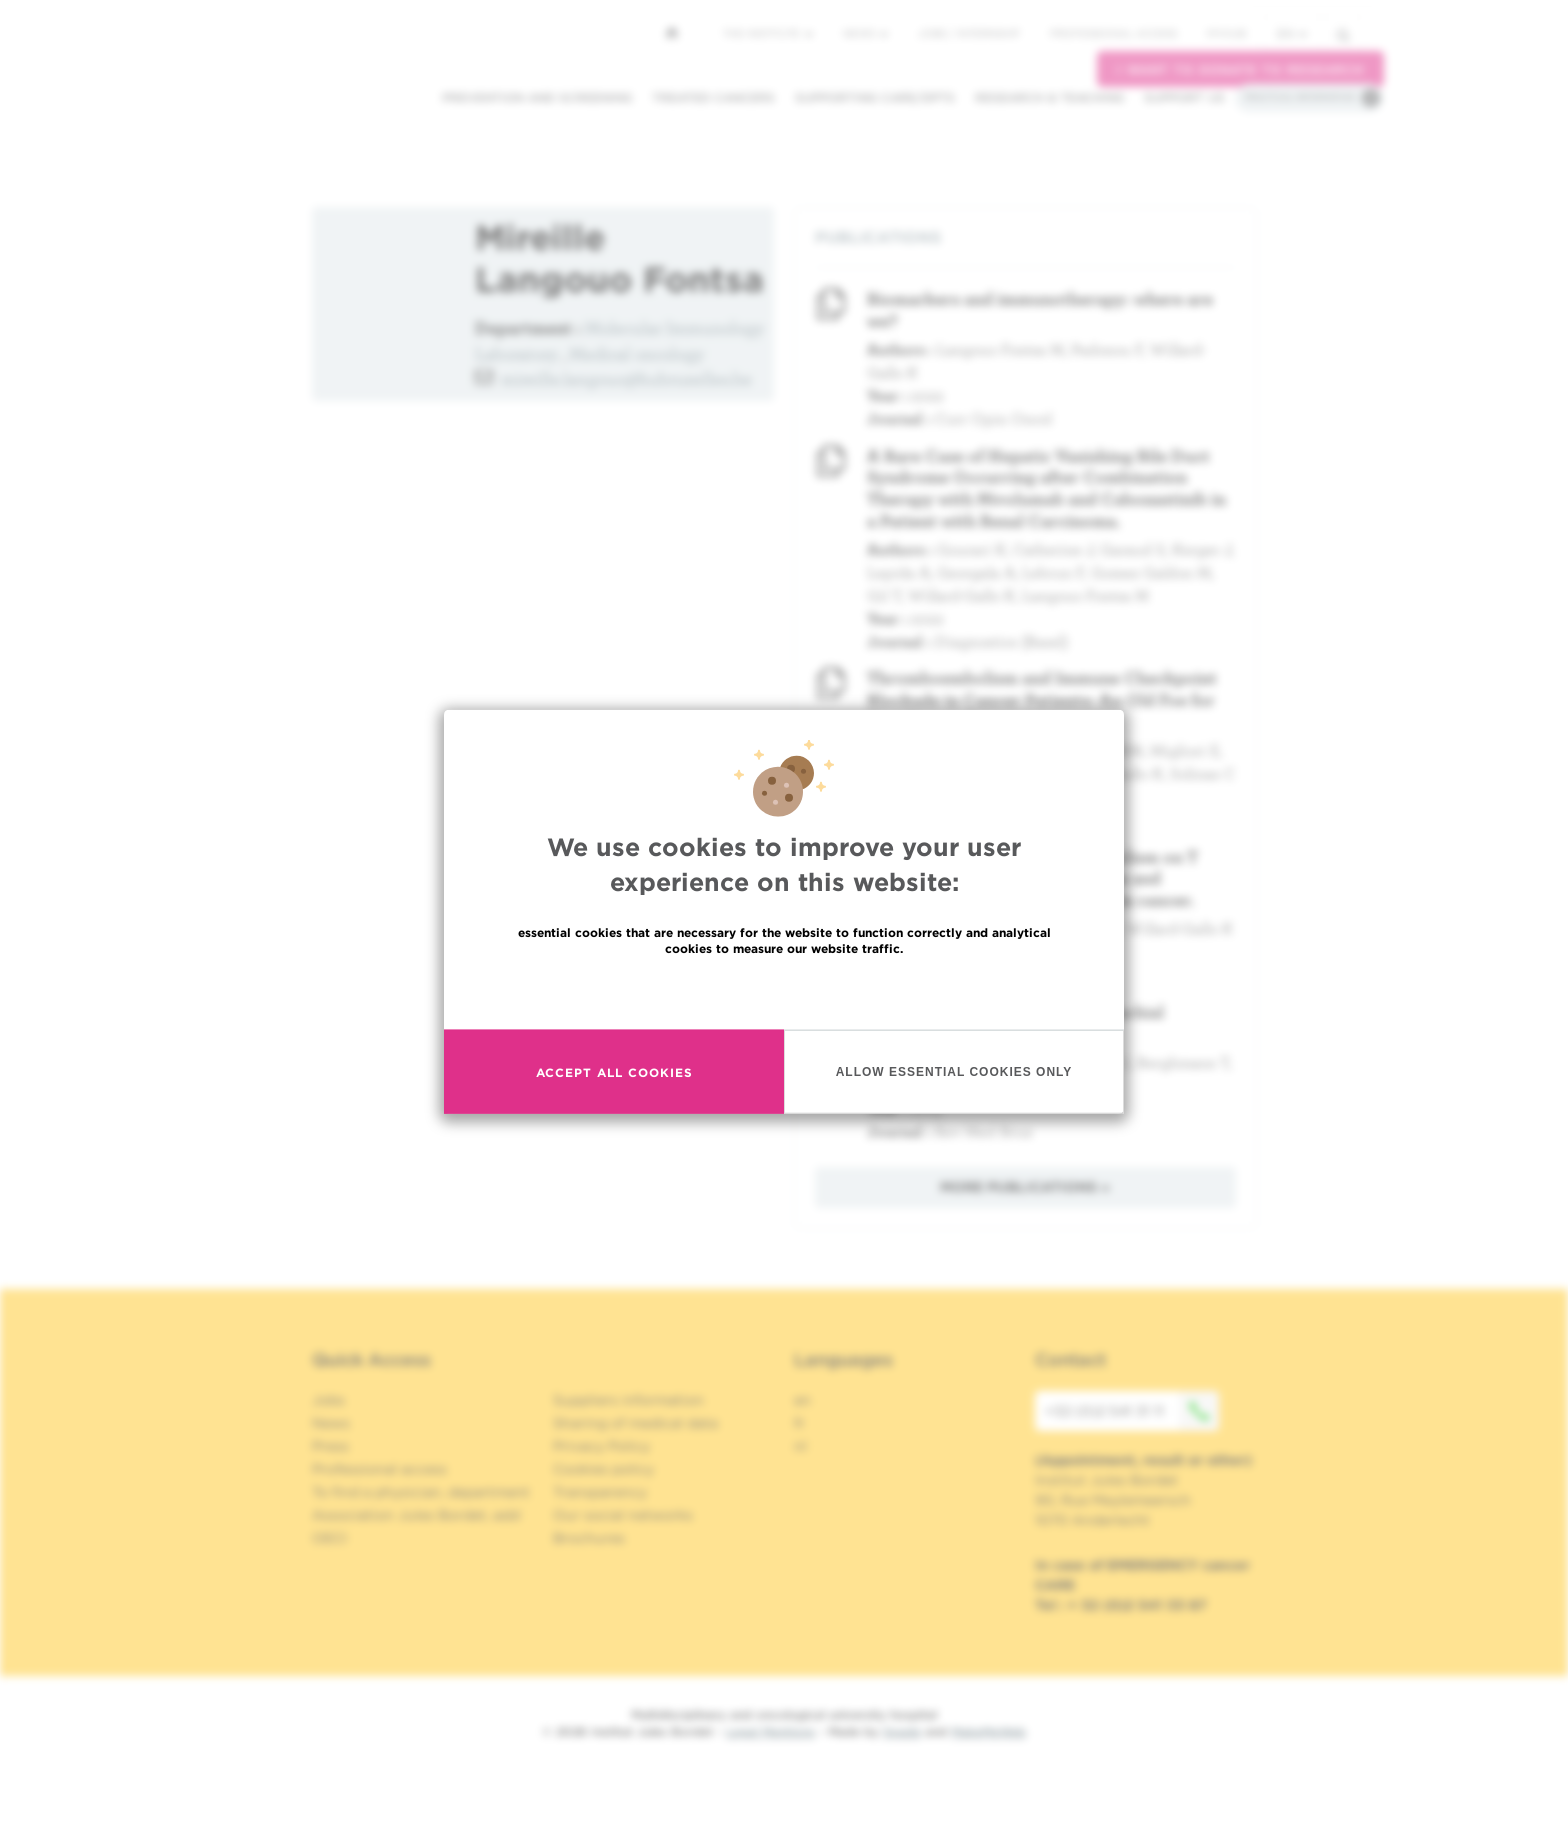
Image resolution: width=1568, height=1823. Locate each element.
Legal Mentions (770, 1731)
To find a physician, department (421, 1492)
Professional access (1113, 33)
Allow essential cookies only (954, 1071)
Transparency (600, 1492)
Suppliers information (628, 1400)
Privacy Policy (601, 1446)
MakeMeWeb (988, 1731)
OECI (329, 1538)
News (865, 33)
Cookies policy (603, 1469)
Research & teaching (1049, 97)
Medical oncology (636, 353)
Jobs (328, 1400)
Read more (784, 991)
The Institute (768, 33)
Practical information (1300, 97)
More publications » (1025, 1187)
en (1292, 33)
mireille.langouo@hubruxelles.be (626, 378)
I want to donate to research (1240, 69)
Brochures (589, 1538)
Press (330, 1446)
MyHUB (1226, 33)
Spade (902, 1731)
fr (799, 1423)
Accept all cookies (614, 1071)
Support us (1184, 97)
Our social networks (623, 1515)
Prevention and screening (537, 97)
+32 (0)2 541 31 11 (1132, 1411)
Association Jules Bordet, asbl (416, 1515)
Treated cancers (713, 97)
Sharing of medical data (635, 1423)
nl (800, 1446)
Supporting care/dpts (875, 97)
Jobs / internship (969, 33)
